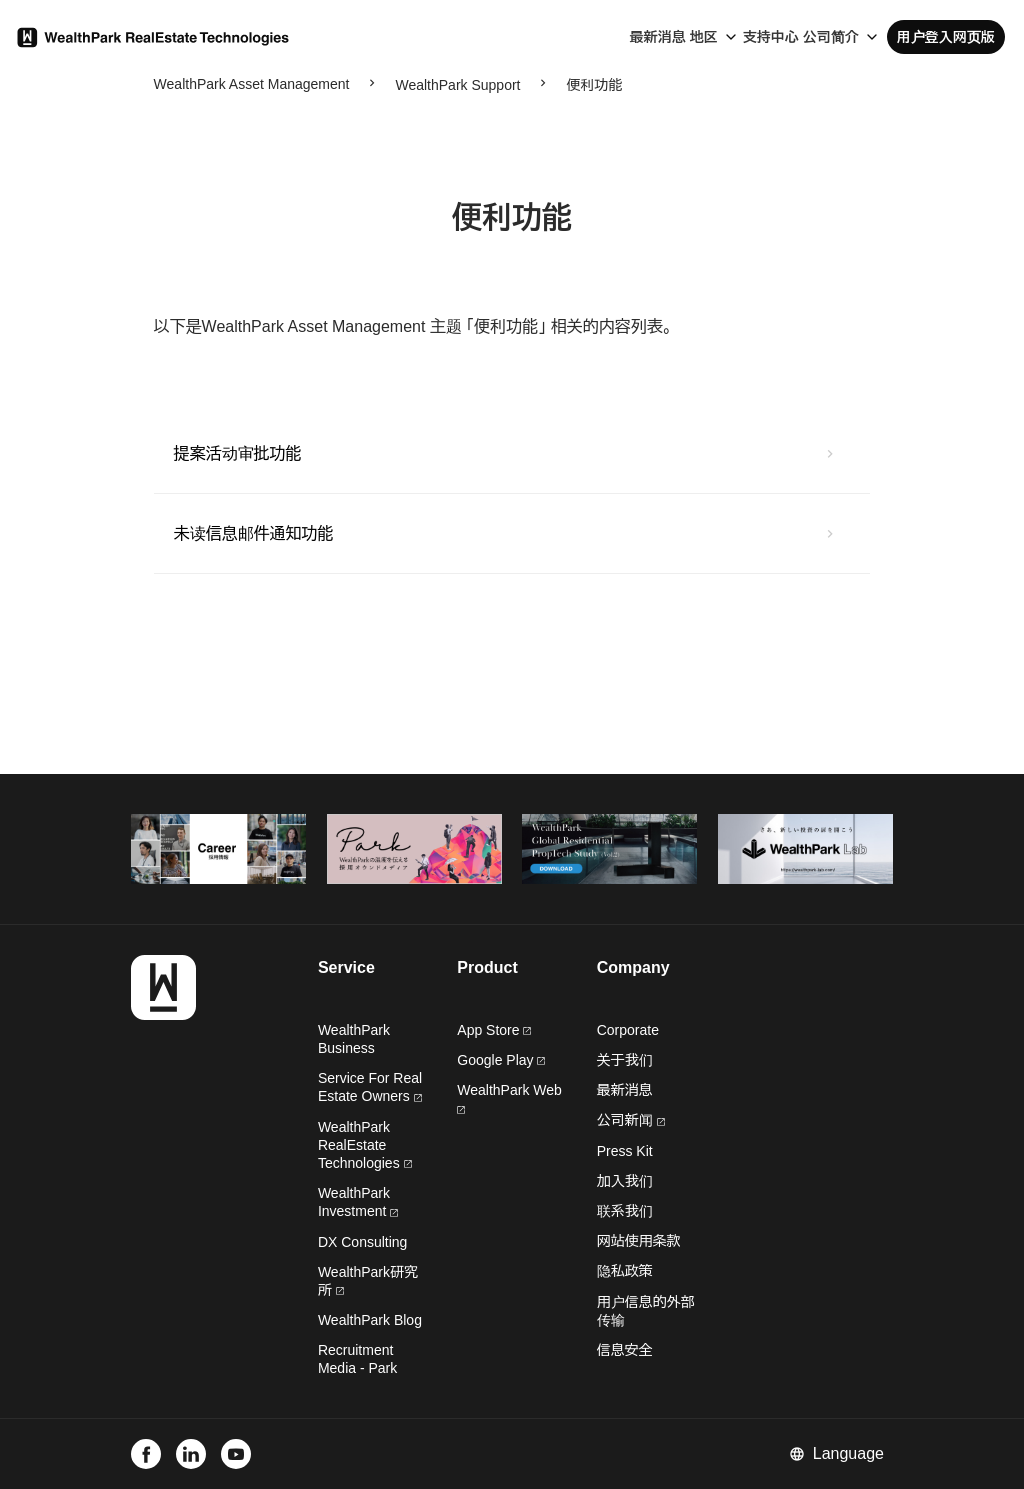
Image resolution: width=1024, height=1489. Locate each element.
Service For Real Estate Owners (370, 1087)
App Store (494, 1030)
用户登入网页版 (946, 37)
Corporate (628, 1030)
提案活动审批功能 (238, 453)
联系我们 (625, 1211)
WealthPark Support (457, 85)
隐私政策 (625, 1271)
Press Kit (625, 1151)
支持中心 (771, 37)
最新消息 (658, 37)
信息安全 (625, 1350)
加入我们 (625, 1181)
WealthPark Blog (370, 1320)
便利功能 (594, 85)
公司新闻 (631, 1120)
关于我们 (625, 1060)
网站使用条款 (639, 1241)
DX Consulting (363, 1242)
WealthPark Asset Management (252, 84)
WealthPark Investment (358, 1202)
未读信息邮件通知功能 (254, 533)
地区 (704, 37)
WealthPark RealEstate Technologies (365, 1145)
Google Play (501, 1060)
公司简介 (831, 37)
